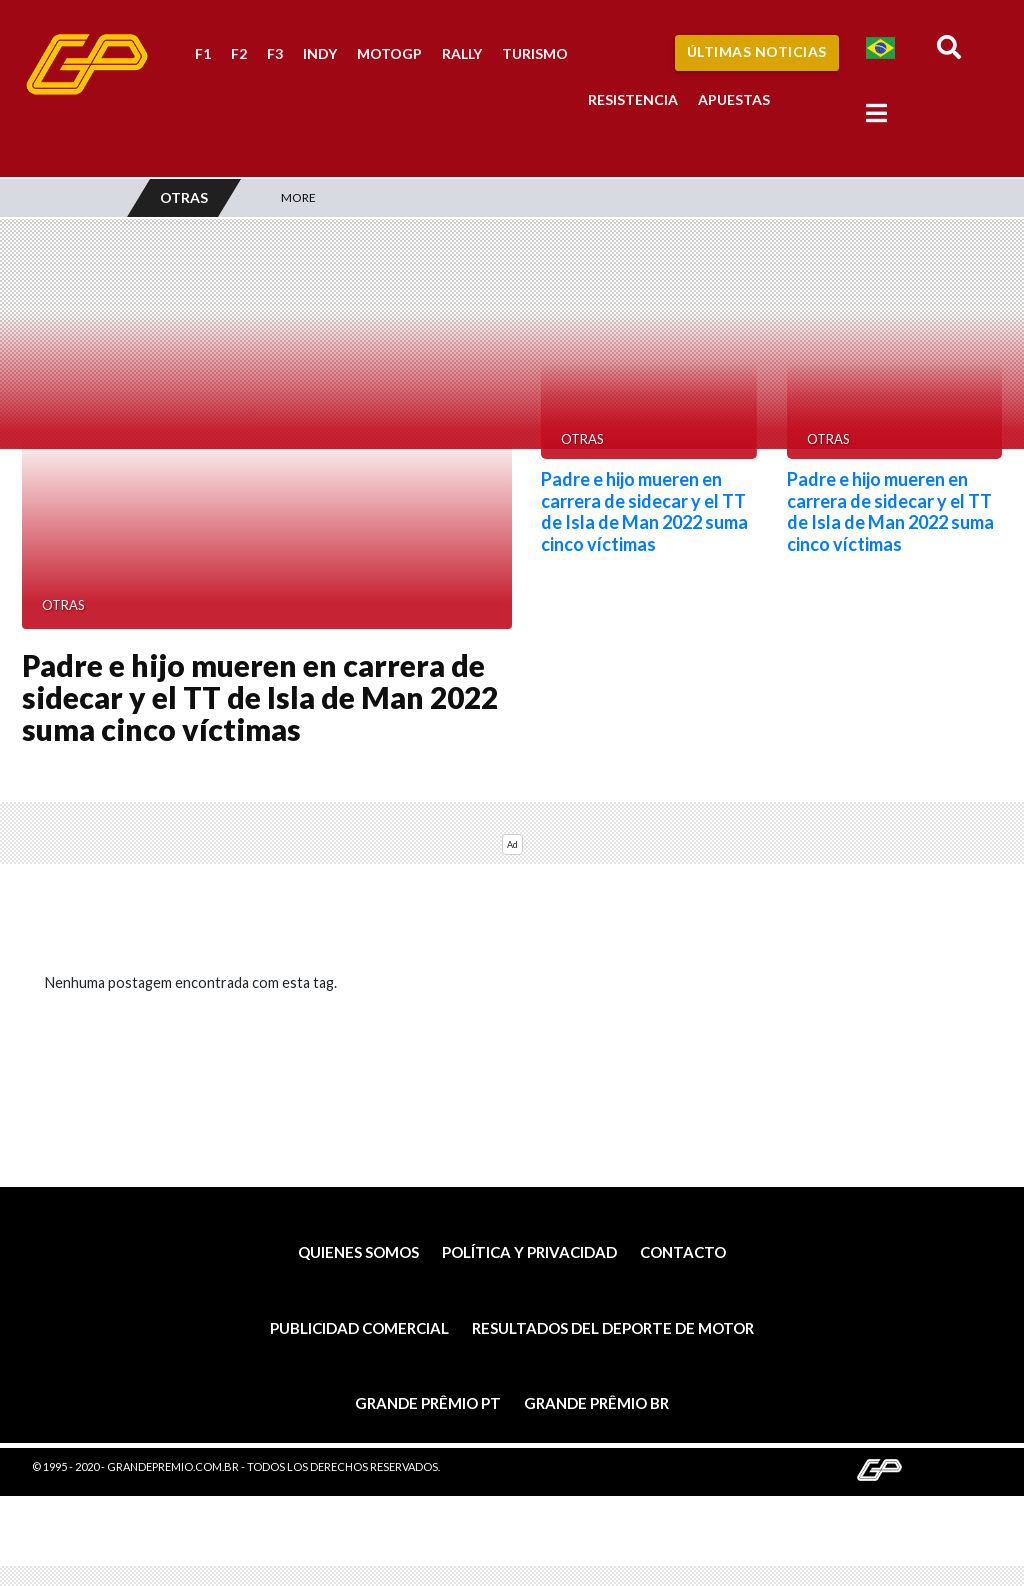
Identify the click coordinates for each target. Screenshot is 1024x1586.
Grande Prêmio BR (596, 1403)
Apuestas (734, 99)
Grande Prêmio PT (428, 1403)
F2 (239, 53)
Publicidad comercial (359, 1328)
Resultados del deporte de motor (613, 1328)
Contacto (683, 1252)
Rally (462, 53)
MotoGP (389, 53)
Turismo (535, 53)
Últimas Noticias (757, 51)
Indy (320, 53)
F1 (203, 53)
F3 (275, 53)
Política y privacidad (529, 1252)
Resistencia (633, 99)
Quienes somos (358, 1252)
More (298, 197)
